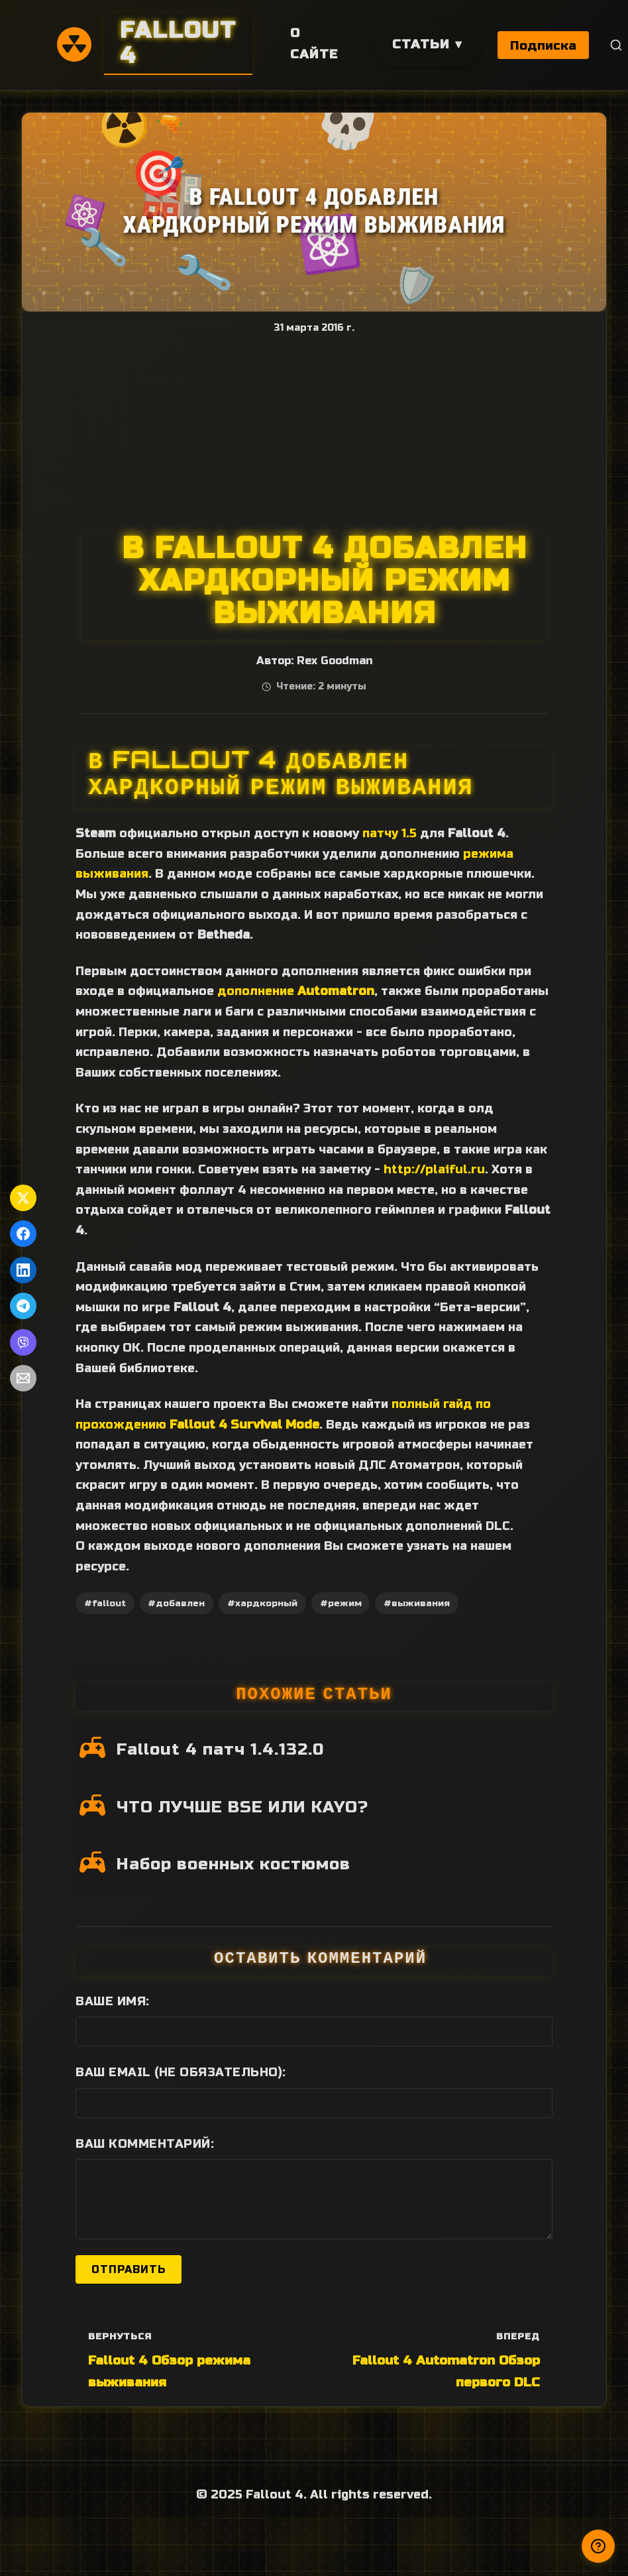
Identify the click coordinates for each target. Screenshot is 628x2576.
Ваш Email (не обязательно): (181, 2072)
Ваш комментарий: (145, 2144)
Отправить (128, 2269)
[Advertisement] (314, 433)
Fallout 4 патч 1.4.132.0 (220, 1749)
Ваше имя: (113, 2001)
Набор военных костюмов (233, 1864)
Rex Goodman (334, 661)
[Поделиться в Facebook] (23, 1233)
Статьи (421, 44)
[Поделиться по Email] (23, 1378)
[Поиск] (617, 45)
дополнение (295, 991)
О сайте (314, 43)
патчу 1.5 (389, 833)
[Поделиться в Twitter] (23, 1198)
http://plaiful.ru (434, 1169)
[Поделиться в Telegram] (23, 1306)
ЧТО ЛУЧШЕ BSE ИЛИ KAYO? (242, 1807)
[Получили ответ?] (598, 2546)
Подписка (544, 45)
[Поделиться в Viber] (23, 1342)
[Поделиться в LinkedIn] (23, 1270)
